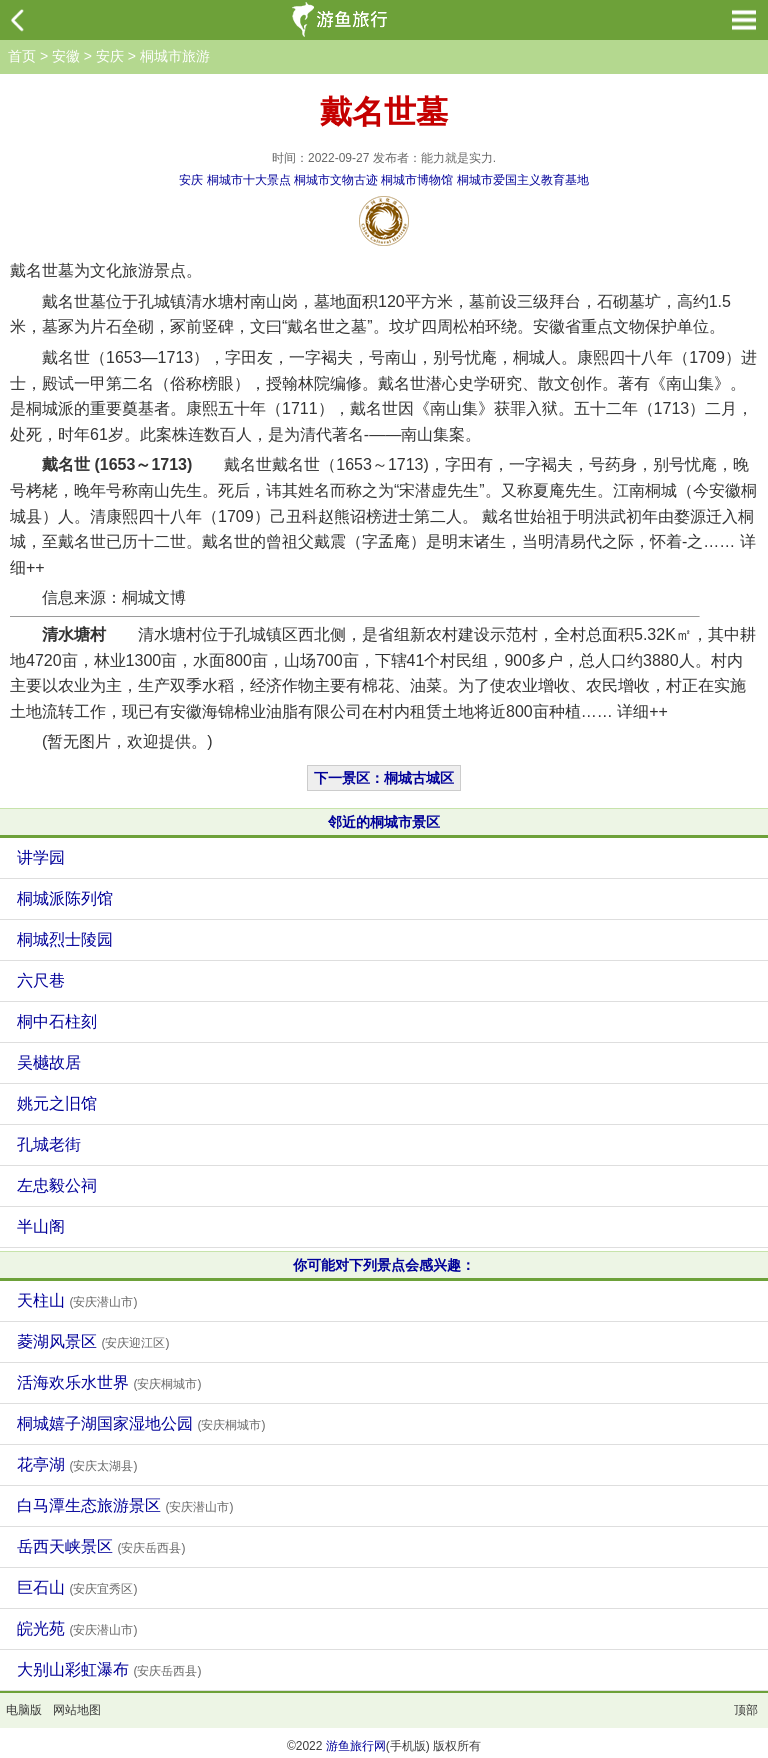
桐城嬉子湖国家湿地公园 (141, 1423)
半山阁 (41, 1226)
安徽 (66, 56)
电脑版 (24, 1710)
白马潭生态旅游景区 (125, 1505)
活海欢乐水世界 (109, 1382)
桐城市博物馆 (417, 180)
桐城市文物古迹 (336, 180)
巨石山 (77, 1587)
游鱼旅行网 (356, 1746)
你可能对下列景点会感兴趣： (384, 1265)
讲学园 (41, 857)
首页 (22, 56)
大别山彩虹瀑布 (109, 1669)
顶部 (746, 1710)
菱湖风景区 (93, 1341)
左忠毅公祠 (57, 1185)
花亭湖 (77, 1464)
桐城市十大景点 (249, 180)
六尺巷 (41, 980)
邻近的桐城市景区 (384, 822)
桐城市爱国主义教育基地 (523, 180)
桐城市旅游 (175, 56)
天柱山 (77, 1300)
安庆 (110, 56)
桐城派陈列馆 (65, 898)
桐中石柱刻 (57, 1021)
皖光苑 (77, 1628)
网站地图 (77, 1710)
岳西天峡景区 (101, 1546)
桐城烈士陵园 (65, 939)
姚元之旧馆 (57, 1103)
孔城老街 (49, 1144)
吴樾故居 (49, 1062)
